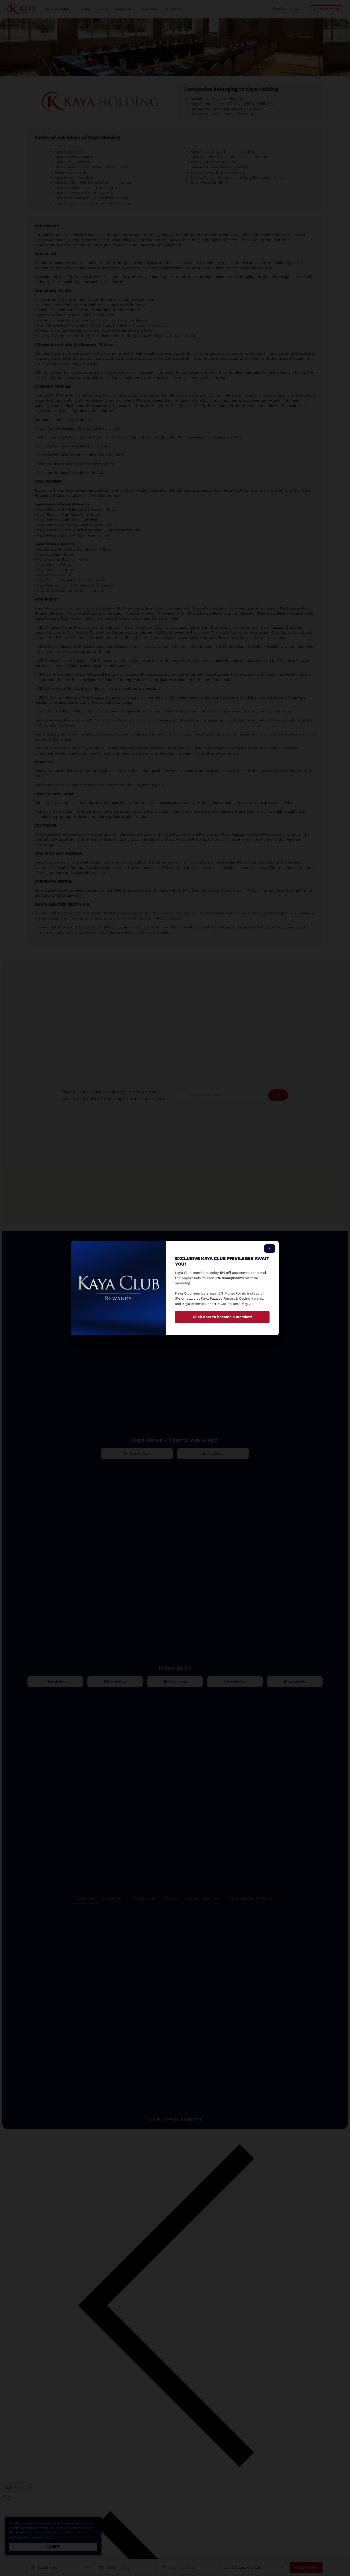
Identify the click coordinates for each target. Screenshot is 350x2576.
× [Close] (270, 1248)
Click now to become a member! (222, 1317)
